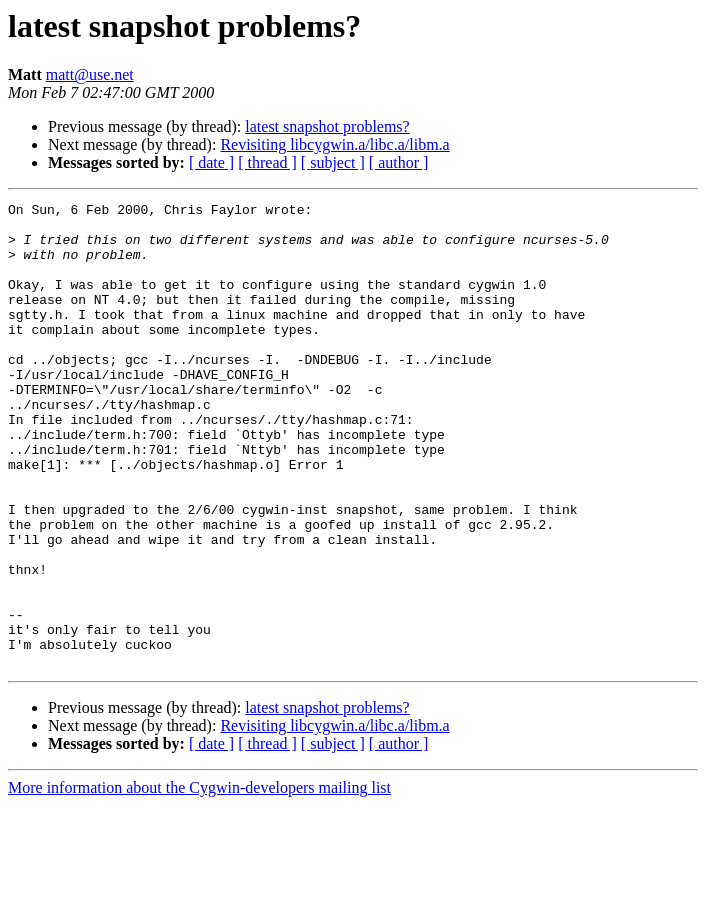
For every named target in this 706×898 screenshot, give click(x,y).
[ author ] (399, 162)
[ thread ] (267, 162)
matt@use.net (90, 74)
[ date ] (211, 162)
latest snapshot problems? (327, 126)
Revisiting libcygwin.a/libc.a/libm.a (334, 144)
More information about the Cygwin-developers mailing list (199, 880)
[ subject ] (333, 162)
